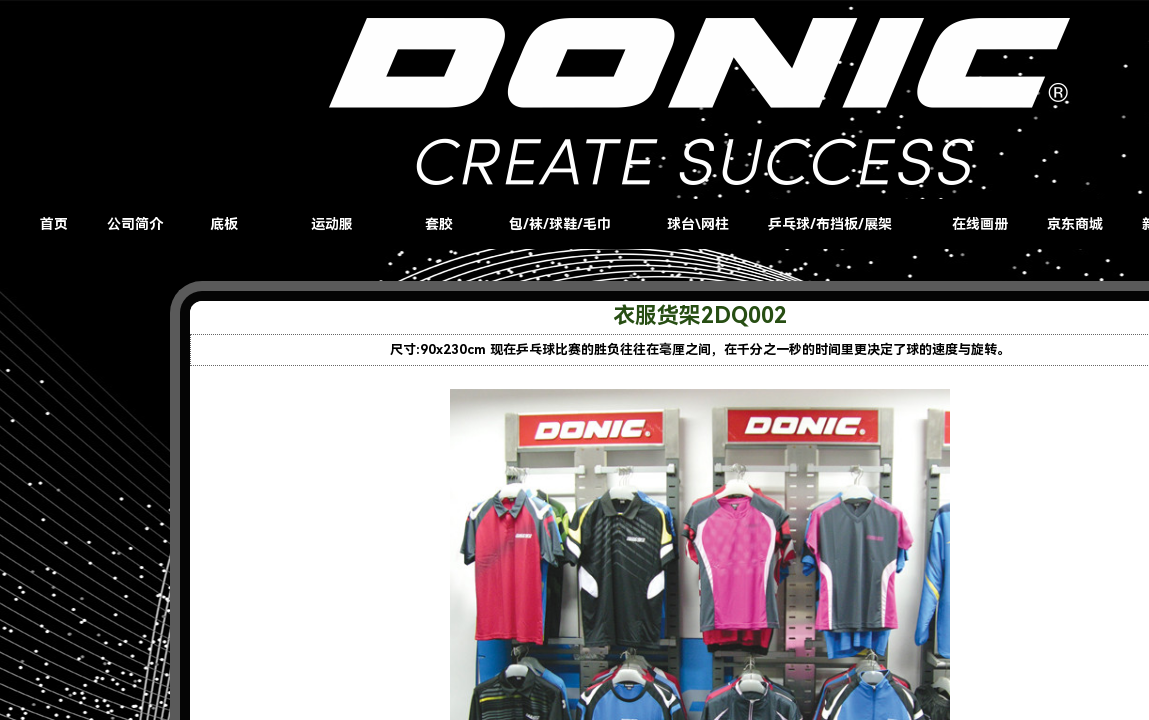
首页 (54, 224)
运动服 (332, 224)
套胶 (439, 224)
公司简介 (135, 224)
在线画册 (980, 224)
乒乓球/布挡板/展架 (830, 224)
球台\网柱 (698, 224)
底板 (224, 224)
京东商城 (1075, 224)
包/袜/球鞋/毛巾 (560, 224)
